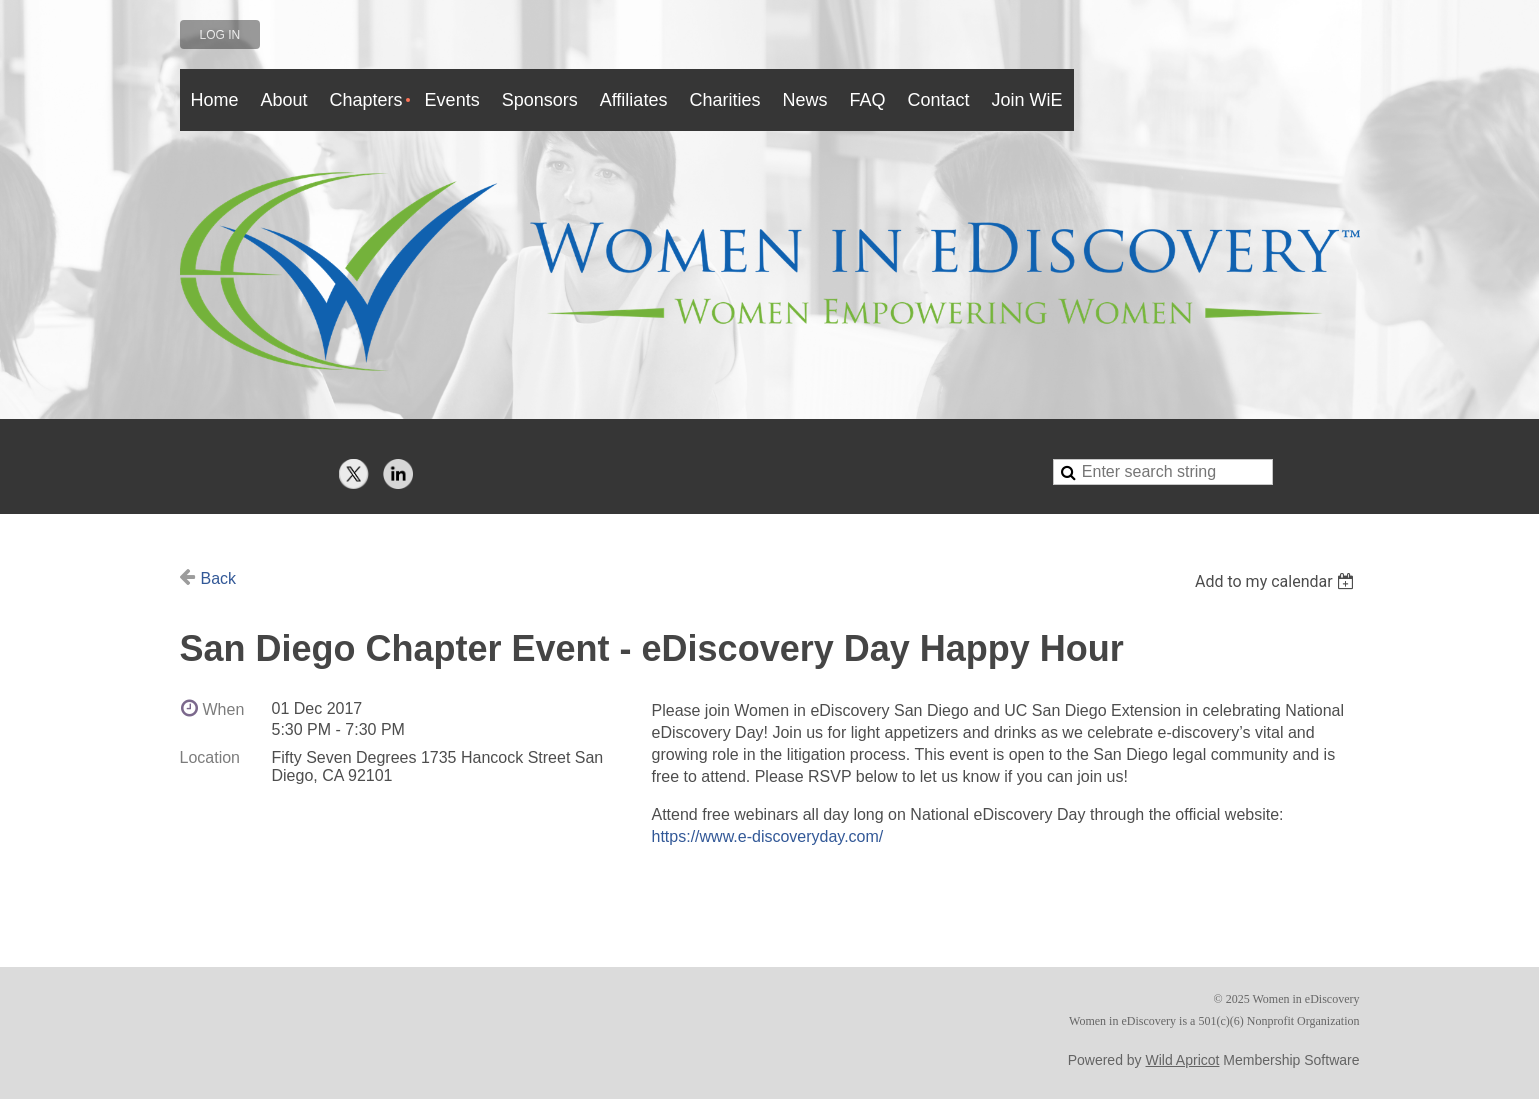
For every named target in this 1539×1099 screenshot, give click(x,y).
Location (210, 757)
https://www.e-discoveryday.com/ (768, 836)
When (224, 709)
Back (219, 578)
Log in (220, 35)
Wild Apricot (1183, 1060)
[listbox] (1277, 581)
